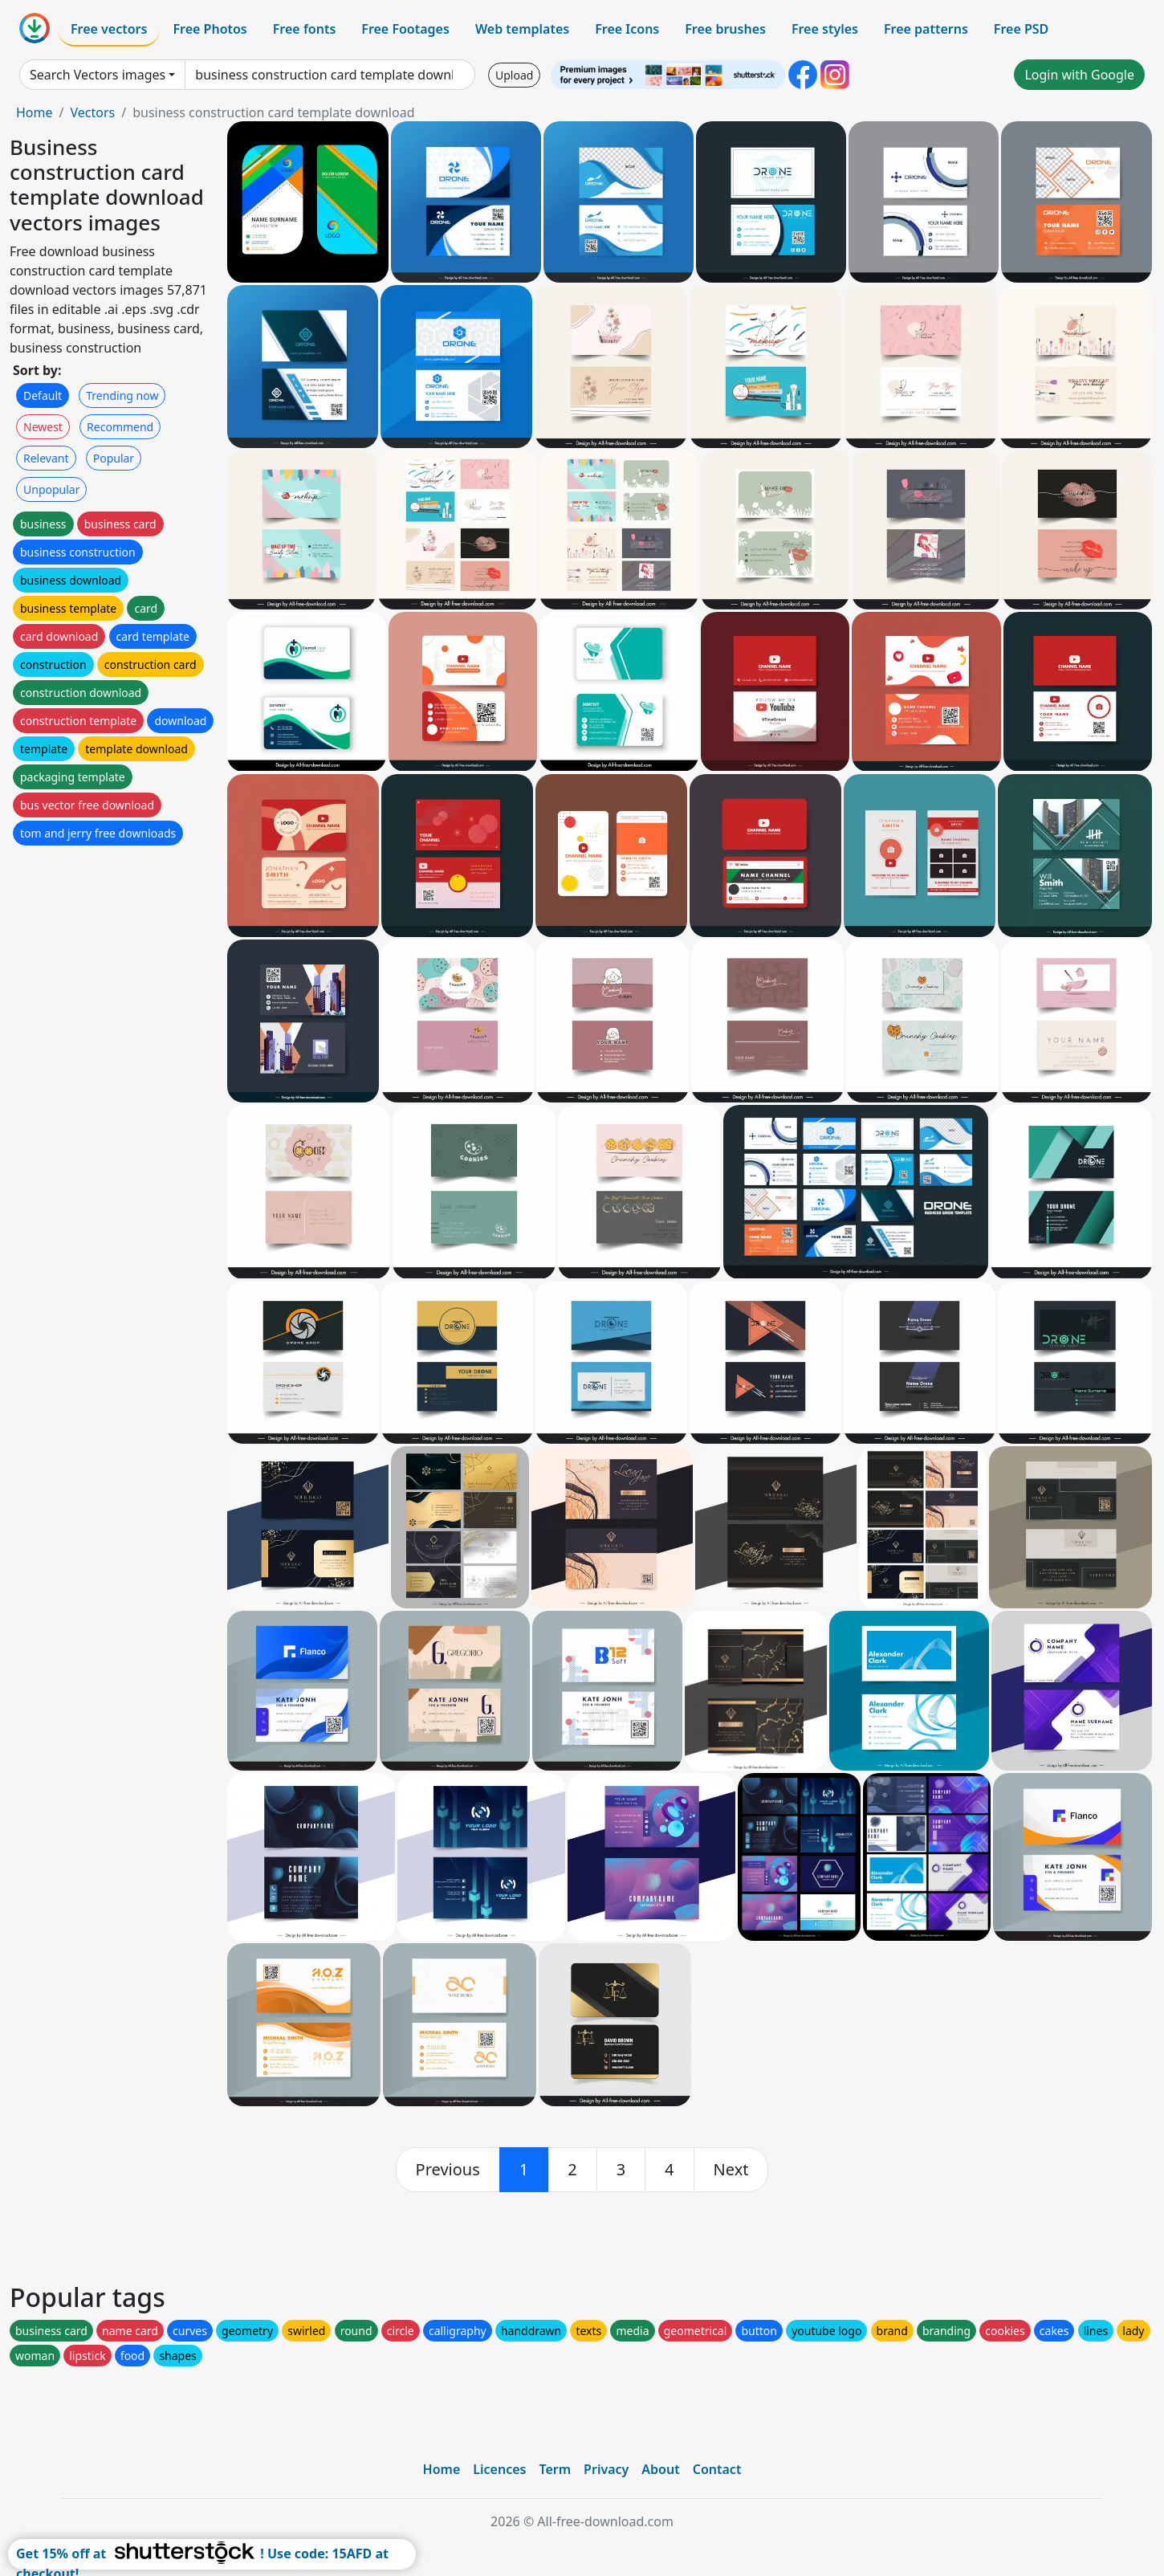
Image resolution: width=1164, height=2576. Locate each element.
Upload (514, 75)
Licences (499, 2469)
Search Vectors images (97, 75)
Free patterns (926, 29)
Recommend (120, 426)
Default (42, 395)
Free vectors (109, 29)
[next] (731, 2169)
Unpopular (51, 489)
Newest (43, 426)
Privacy (606, 2469)
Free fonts (304, 29)
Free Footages (405, 29)
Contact (717, 2469)
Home (34, 112)
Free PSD (1021, 29)
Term (555, 2469)
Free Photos (209, 29)
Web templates (522, 29)
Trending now (122, 395)
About (660, 2469)
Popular (113, 458)
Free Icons (627, 29)
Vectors (92, 112)
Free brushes (725, 29)
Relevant (46, 458)
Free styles (825, 29)
